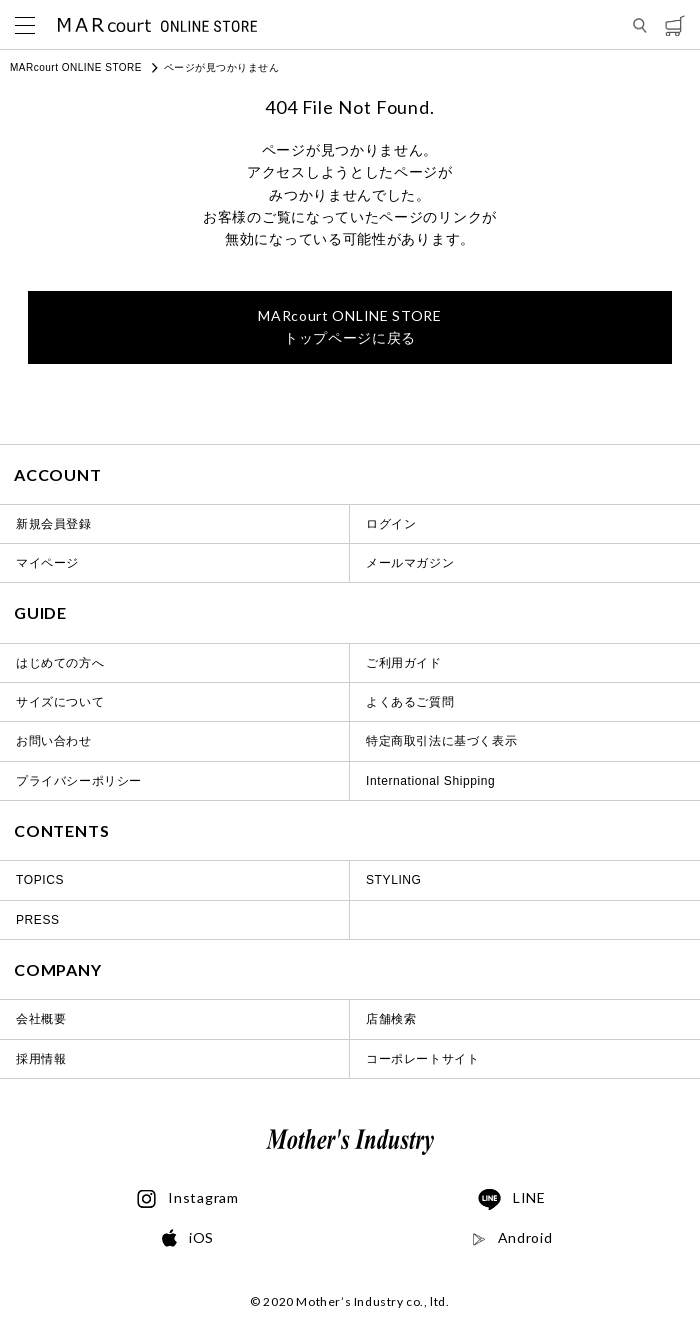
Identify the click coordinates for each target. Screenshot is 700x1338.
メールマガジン (410, 563)
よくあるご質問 (410, 702)
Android (512, 1238)
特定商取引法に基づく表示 (441, 741)
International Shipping (430, 781)
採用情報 (41, 1059)
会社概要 (41, 1019)
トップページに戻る (350, 326)
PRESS (38, 920)
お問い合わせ (54, 741)
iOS (188, 1238)
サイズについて (60, 702)
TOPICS (40, 880)
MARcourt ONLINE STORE (76, 67)
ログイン (391, 524)
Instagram (187, 1199)
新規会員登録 (54, 524)
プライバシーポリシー (79, 781)
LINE (512, 1200)
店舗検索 (391, 1019)
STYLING (394, 880)
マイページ (47, 563)
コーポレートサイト (422, 1059)
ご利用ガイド (404, 663)
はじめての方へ (60, 663)
